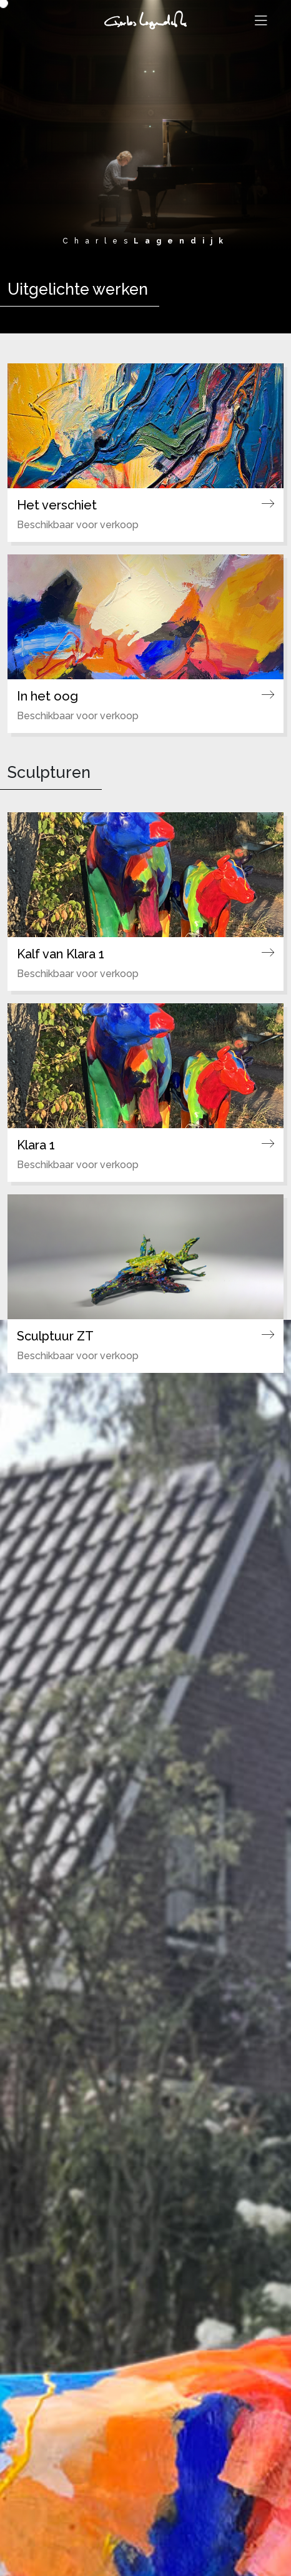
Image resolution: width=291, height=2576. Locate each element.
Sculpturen (49, 772)
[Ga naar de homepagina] (145, 17)
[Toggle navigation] (261, 21)
